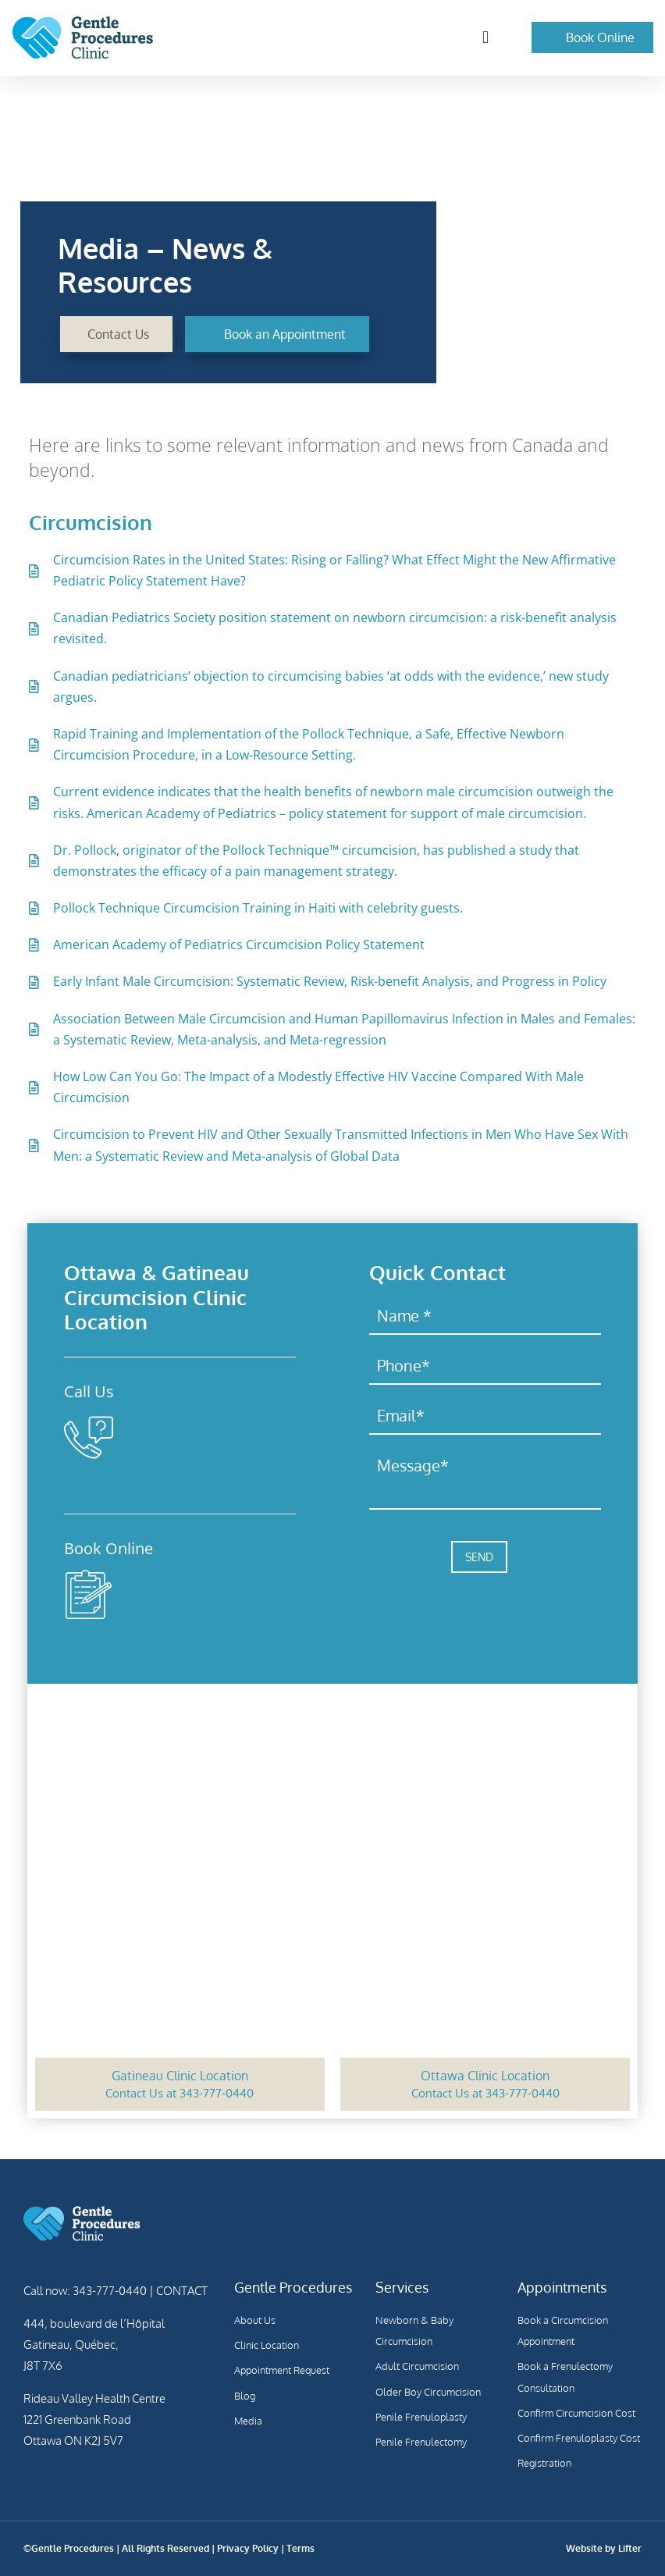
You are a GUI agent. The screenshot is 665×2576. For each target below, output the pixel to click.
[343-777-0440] (88, 1437)
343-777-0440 (131, 1479)
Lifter (630, 2548)
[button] (485, 38)
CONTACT (181, 2290)
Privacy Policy (248, 2548)
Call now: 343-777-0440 (85, 2290)
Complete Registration (177, 1636)
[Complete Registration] (88, 1594)
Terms (300, 2548)
